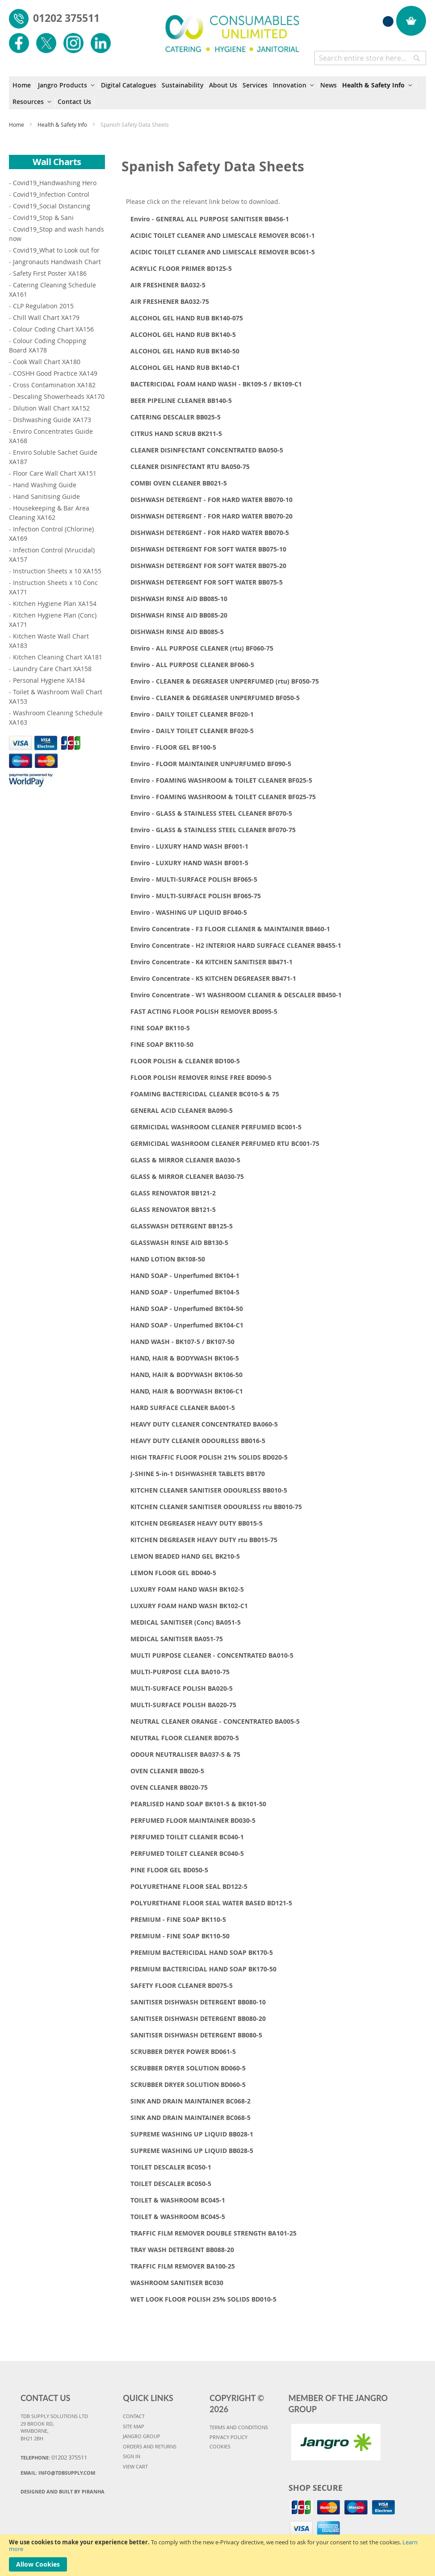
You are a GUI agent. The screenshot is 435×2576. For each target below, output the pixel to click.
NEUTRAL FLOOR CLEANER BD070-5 (184, 1738)
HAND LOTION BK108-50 (167, 1259)
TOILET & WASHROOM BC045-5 (177, 2216)
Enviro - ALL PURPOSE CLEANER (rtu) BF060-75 (201, 648)
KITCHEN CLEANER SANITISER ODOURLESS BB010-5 (208, 1490)
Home (17, 124)
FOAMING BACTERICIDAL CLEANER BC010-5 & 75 (204, 1094)
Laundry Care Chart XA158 (52, 668)
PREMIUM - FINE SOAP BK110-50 (180, 1936)
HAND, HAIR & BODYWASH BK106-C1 (186, 1391)
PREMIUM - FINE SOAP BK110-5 (178, 1919)
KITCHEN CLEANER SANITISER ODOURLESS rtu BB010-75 (216, 1506)
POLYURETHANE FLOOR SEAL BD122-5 (188, 1886)
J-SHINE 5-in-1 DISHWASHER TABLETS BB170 (197, 1473)
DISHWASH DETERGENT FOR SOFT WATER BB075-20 (208, 565)
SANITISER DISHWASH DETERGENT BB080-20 (198, 2018)
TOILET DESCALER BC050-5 (170, 2183)
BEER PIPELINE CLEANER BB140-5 (181, 400)
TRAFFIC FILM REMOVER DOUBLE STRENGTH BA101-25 (213, 2233)
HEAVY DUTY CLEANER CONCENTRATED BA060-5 (204, 1424)
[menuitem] (23, 85)
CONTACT (134, 2416)
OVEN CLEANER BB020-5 (167, 1771)
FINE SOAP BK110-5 (160, 1028)
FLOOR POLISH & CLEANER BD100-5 (185, 1061)
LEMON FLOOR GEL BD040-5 (173, 1572)
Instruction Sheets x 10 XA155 (57, 571)
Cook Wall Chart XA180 (46, 361)
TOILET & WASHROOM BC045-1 (177, 2200)
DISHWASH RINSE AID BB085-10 (178, 598)
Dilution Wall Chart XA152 (51, 408)
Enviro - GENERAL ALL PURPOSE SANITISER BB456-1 (209, 219)
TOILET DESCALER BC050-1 (170, 2167)
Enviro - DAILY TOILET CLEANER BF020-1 (192, 714)
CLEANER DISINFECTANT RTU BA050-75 (190, 466)
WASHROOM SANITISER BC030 (176, 2282)
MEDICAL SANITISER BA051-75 (176, 1638)
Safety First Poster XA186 (50, 273)
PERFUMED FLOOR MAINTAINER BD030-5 (192, 1820)
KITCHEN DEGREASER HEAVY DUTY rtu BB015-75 (203, 1539)
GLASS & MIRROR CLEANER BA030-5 (185, 1160)
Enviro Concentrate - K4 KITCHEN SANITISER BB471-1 (211, 962)
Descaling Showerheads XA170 (59, 396)
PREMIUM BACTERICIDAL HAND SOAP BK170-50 (203, 1969)
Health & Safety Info (63, 124)
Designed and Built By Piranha (63, 2491)
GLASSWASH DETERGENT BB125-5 (181, 1226)
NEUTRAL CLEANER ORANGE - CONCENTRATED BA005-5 (215, 1721)
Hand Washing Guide (44, 485)
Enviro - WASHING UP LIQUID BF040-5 (188, 912)
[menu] (217, 92)
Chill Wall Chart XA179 (46, 317)
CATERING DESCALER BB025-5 (175, 417)
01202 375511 (66, 18)
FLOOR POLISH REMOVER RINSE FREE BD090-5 (201, 1077)
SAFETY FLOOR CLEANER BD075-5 (181, 1985)
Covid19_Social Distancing (51, 206)
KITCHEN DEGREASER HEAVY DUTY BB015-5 (196, 1523)
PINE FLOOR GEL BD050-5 (169, 1870)
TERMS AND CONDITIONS (238, 2427)
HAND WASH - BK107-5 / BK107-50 (182, 1341)
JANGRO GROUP (141, 2436)
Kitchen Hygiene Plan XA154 (54, 603)
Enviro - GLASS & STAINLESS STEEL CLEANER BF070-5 (211, 813)
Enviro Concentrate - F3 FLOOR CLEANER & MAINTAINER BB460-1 (230, 929)
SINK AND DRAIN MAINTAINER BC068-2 (190, 2101)
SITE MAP (133, 2426)
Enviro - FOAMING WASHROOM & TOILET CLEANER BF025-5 (221, 780)
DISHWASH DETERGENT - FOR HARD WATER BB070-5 (209, 532)
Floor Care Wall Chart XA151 (54, 473)
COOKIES (219, 2446)
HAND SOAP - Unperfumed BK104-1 (184, 1275)
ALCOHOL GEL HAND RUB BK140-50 (184, 351)
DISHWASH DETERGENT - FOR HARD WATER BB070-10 (211, 499)
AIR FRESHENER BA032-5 (167, 285)
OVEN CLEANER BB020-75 (169, 1787)
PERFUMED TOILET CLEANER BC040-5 (187, 1853)
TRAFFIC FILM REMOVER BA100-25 (182, 2266)
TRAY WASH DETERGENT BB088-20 (182, 2249)
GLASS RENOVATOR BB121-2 (173, 1193)
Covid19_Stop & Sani (43, 217)
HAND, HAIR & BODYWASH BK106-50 (186, 1374)
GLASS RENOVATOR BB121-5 (173, 1209)
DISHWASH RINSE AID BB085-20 (178, 615)
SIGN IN (131, 2456)
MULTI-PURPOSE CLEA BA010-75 (180, 1672)
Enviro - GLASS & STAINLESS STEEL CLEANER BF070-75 (213, 829)
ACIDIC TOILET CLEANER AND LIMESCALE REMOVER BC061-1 (222, 235)
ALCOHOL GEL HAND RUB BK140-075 (186, 318)
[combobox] (370, 58)
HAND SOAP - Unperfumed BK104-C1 (186, 1325)
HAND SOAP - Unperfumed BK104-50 (186, 1308)
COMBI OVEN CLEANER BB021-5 (178, 483)
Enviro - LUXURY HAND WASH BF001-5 (189, 863)
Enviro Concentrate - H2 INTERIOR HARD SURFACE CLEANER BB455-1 (235, 945)
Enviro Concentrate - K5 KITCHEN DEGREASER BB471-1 (213, 978)
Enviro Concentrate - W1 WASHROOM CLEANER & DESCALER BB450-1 (236, 995)
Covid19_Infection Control (51, 194)
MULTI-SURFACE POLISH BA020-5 (181, 1688)
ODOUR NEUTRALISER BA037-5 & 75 (185, 1754)
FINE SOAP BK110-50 (161, 1044)
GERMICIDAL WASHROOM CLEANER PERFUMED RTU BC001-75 (224, 1143)
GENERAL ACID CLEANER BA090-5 (181, 1110)
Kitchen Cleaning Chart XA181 (57, 657)
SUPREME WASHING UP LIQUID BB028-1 (191, 2134)
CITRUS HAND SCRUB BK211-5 (176, 433)
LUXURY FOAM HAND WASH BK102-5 (187, 1589)
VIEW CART (135, 2466)
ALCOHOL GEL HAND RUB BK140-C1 (185, 367)
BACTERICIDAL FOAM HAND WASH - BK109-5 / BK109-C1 (216, 384)
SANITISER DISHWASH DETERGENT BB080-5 (196, 2035)
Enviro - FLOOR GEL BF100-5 (173, 747)
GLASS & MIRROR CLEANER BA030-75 (187, 1176)
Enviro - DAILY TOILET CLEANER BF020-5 (192, 730)
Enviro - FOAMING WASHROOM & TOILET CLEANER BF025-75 (223, 796)
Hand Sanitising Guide (46, 496)
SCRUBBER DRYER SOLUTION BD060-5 (188, 2068)
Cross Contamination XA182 (54, 385)
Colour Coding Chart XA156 (53, 329)
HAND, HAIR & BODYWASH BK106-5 (184, 1358)
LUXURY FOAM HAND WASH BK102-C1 (189, 1605)
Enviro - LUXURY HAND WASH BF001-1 (189, 846)
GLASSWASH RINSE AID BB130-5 (179, 1242)
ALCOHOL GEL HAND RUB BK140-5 (183, 334)
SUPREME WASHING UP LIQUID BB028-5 (191, 2150)
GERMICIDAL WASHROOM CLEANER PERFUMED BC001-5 (215, 1127)
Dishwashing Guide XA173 (52, 419)
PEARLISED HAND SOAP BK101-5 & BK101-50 (198, 1804)
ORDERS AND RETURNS (149, 2446)
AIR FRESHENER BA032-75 (169, 301)
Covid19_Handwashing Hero (54, 182)
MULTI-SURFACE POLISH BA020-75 (183, 1705)
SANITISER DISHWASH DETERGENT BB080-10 (198, 2002)
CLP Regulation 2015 (43, 306)
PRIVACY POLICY (228, 2437)
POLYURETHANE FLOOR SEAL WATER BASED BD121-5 (211, 1903)
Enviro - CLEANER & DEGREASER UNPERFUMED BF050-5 (215, 697)
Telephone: (54, 2457)
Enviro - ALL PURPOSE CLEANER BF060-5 (192, 664)
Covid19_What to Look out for (56, 250)
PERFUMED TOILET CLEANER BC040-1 (187, 1837)
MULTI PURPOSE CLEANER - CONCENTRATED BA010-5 (211, 1655)
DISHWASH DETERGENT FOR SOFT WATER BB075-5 (206, 582)
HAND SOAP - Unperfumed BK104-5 (184, 1292)
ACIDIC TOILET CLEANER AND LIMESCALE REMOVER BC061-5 (222, 252)
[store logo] (232, 28)
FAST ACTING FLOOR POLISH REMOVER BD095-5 (203, 1011)
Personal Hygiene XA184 (49, 680)
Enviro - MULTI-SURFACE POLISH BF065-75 (195, 896)
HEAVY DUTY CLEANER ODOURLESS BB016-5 (197, 1440)
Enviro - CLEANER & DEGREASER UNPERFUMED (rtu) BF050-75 (224, 681)
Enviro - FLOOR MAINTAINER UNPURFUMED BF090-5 (210, 763)
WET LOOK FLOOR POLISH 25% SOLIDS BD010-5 (203, 2299)
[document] (217, 2555)
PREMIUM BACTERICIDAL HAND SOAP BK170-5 (201, 1952)
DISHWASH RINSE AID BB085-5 (177, 631)
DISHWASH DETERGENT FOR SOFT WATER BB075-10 (208, 549)
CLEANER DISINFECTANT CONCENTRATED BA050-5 (206, 450)
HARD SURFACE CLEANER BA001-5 (182, 1407)
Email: (58, 2472)
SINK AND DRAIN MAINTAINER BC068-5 (190, 2117)
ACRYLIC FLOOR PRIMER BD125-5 (181, 268)
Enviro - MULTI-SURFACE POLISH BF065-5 (193, 879)
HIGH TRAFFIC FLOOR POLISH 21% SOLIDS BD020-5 (209, 1457)
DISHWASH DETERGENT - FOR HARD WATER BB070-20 (211, 516)
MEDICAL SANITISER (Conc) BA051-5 (185, 1622)
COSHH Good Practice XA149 (55, 373)
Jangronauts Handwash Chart (57, 261)
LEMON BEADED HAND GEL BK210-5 (185, 1556)
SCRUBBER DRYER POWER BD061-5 (183, 2051)
